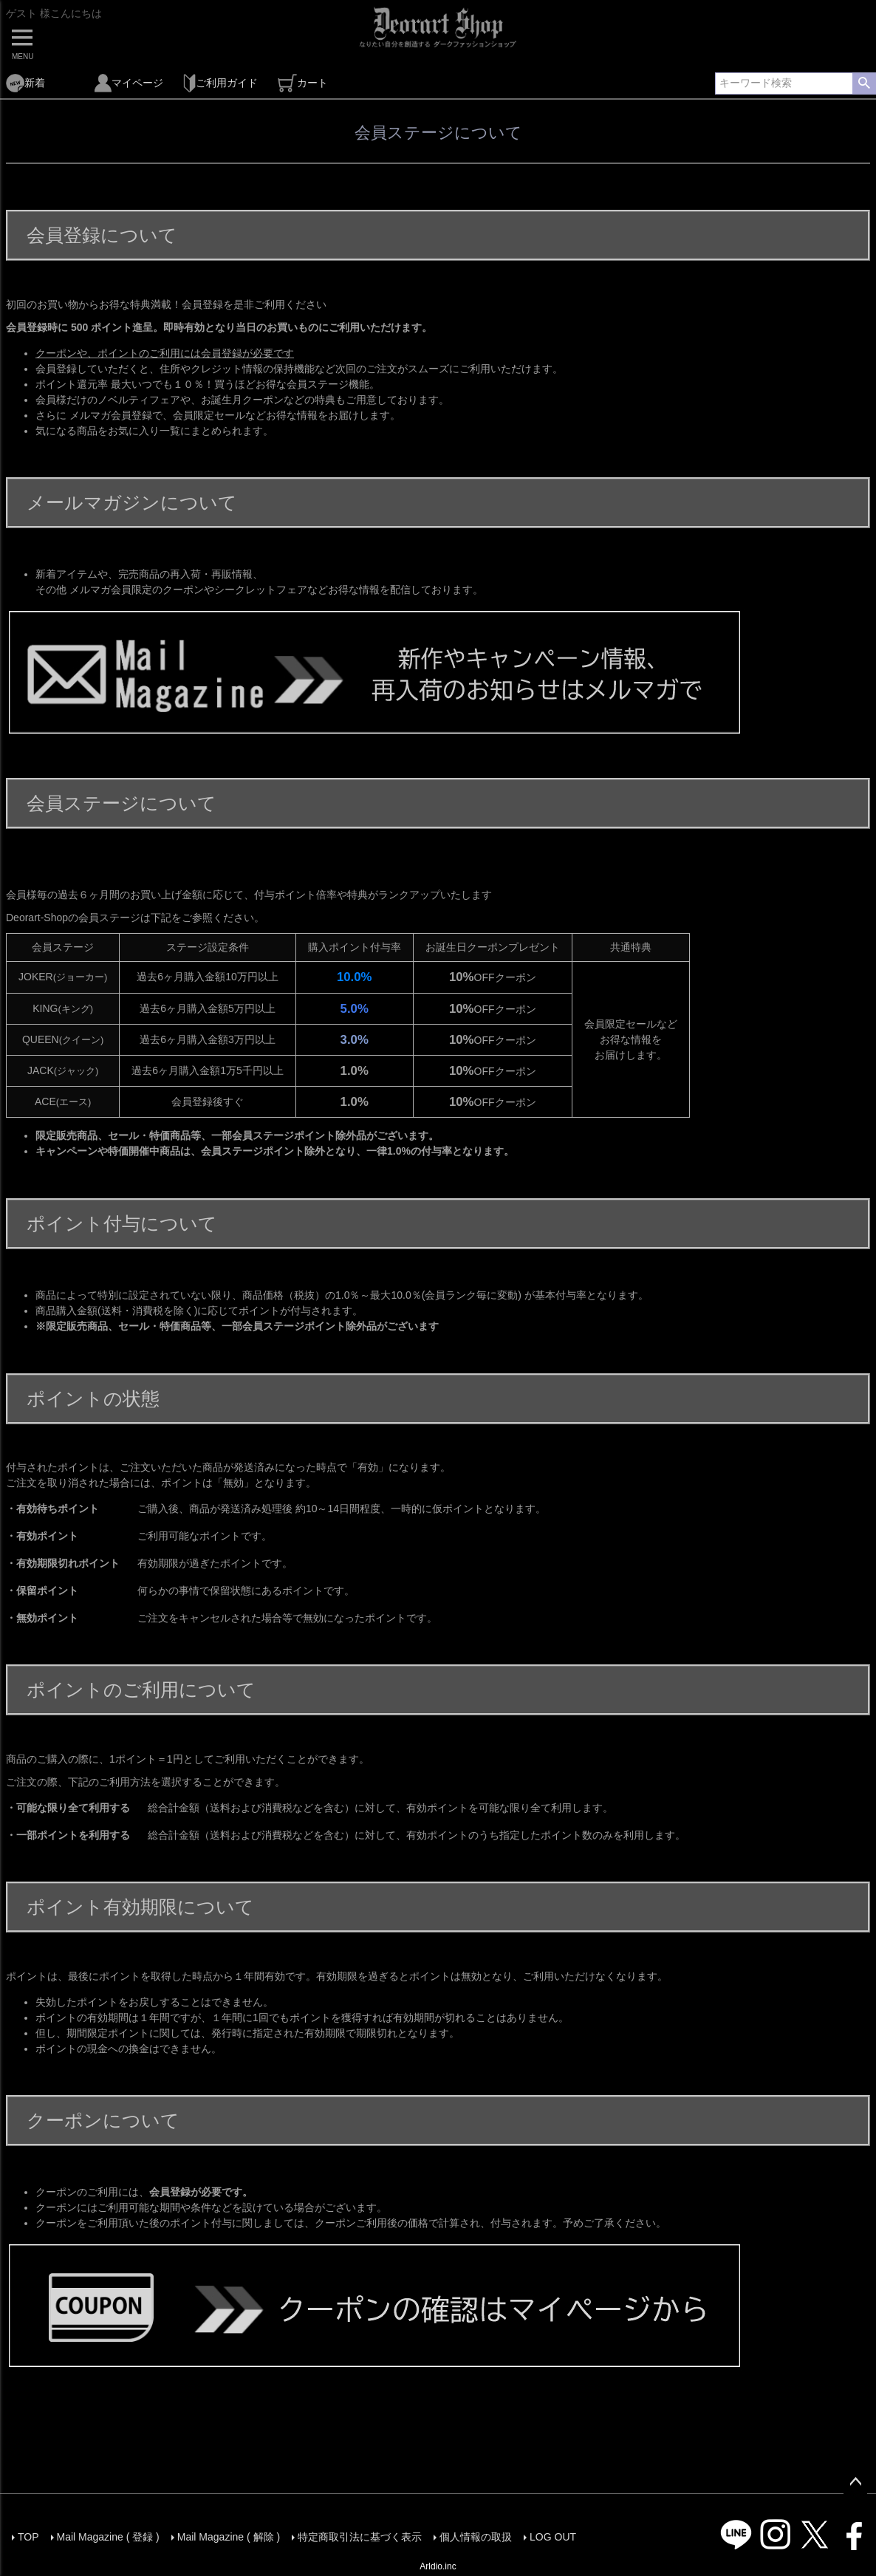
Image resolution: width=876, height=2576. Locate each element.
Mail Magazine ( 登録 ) (108, 2537)
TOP (28, 2537)
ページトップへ (855, 2482)
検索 (863, 83)
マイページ (129, 83)
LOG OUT (553, 2537)
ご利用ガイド (220, 83)
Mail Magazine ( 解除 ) (228, 2537)
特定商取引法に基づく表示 (360, 2537)
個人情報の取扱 (475, 2537)
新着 (25, 83)
